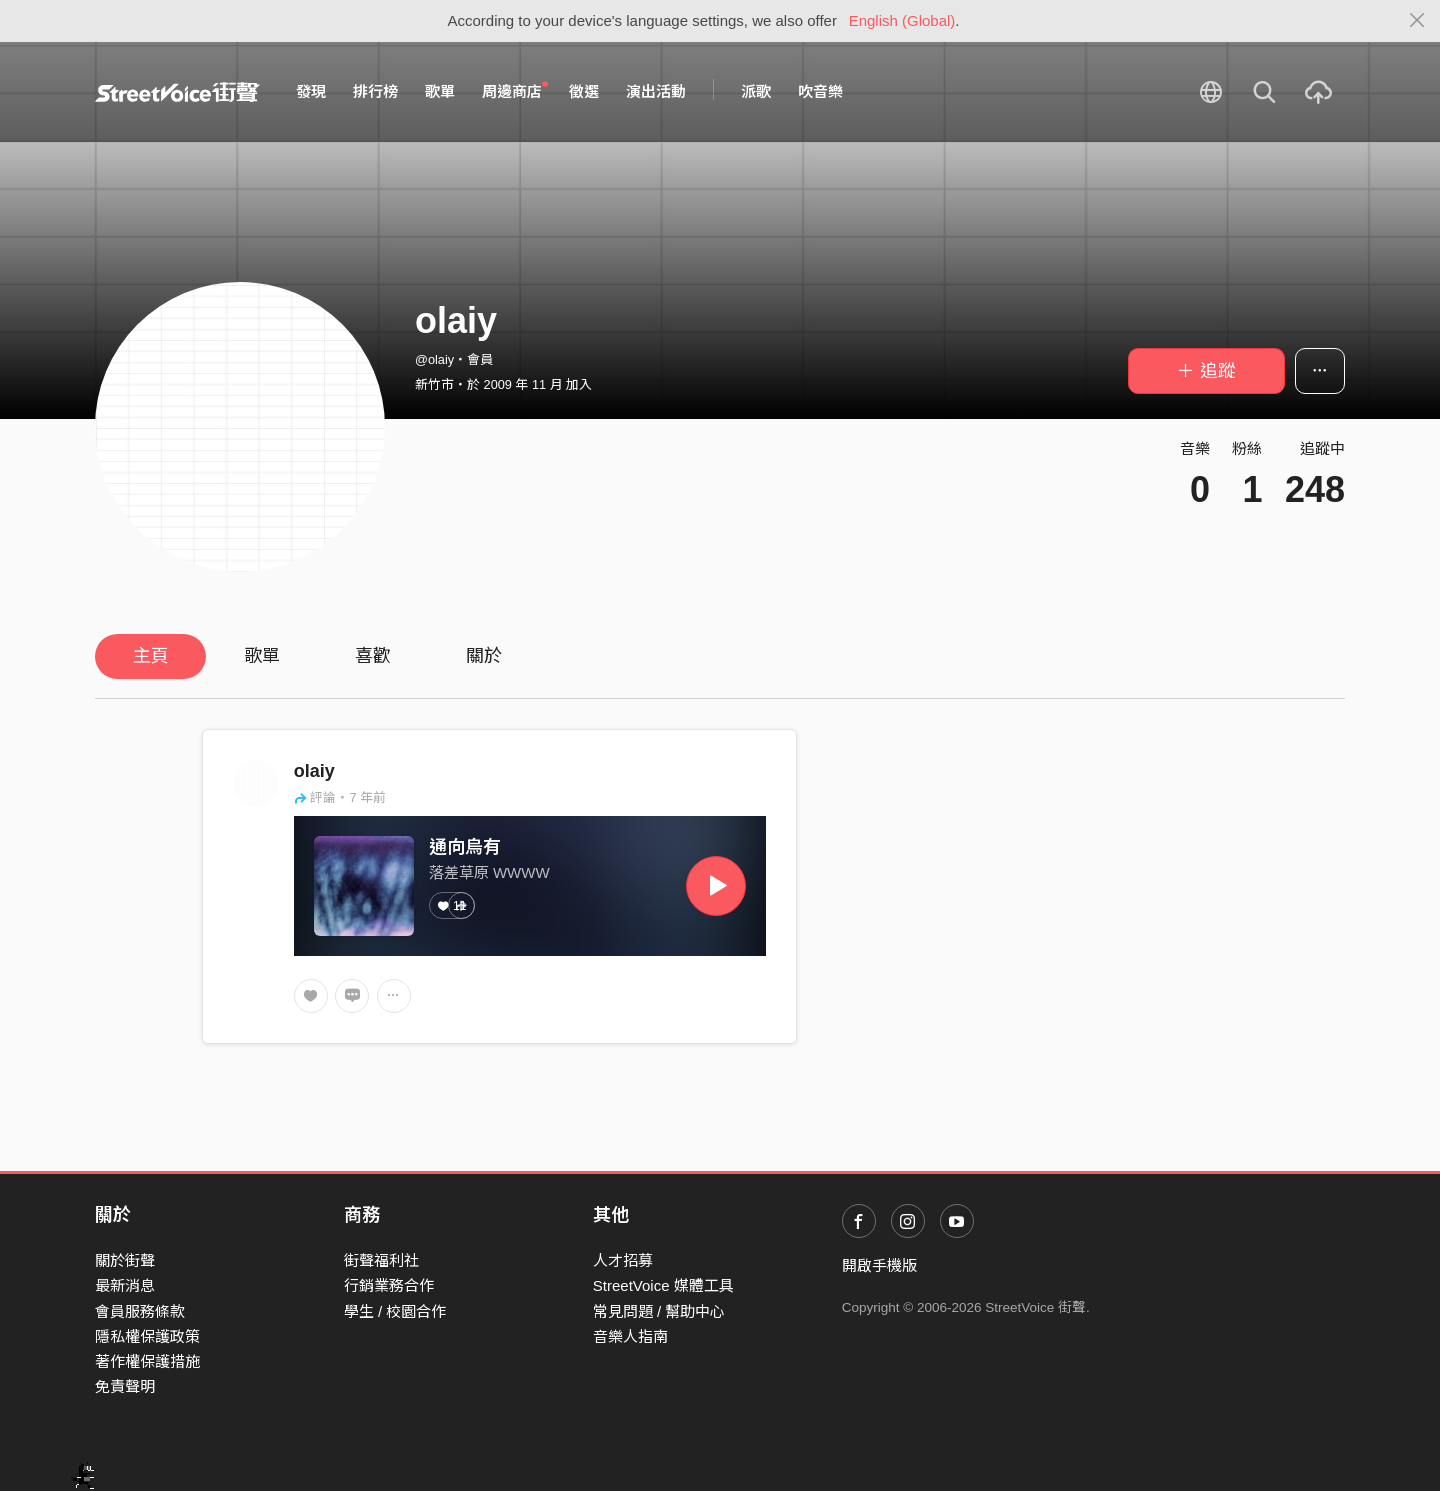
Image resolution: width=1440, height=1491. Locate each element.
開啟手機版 (879, 1265)
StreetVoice (177, 92)
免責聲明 (125, 1386)
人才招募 (623, 1260)
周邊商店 (515, 91)
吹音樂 (820, 91)
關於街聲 (125, 1260)
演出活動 (656, 91)
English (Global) (902, 20)
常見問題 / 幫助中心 (659, 1311)
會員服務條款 (140, 1311)
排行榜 (375, 91)
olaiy (314, 771)
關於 (484, 656)
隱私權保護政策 (147, 1336)
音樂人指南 (630, 1336)
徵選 (584, 91)
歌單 (440, 91)
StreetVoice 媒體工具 (663, 1285)
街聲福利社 (381, 1260)
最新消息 (125, 1285)
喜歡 (373, 656)
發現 (311, 91)
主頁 (151, 656)
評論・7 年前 (340, 797)
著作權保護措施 (147, 1361)
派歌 (756, 91)
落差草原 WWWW (489, 872)
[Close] (1417, 21)
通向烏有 (465, 847)
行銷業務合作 (389, 1285)
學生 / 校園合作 (395, 1311)
